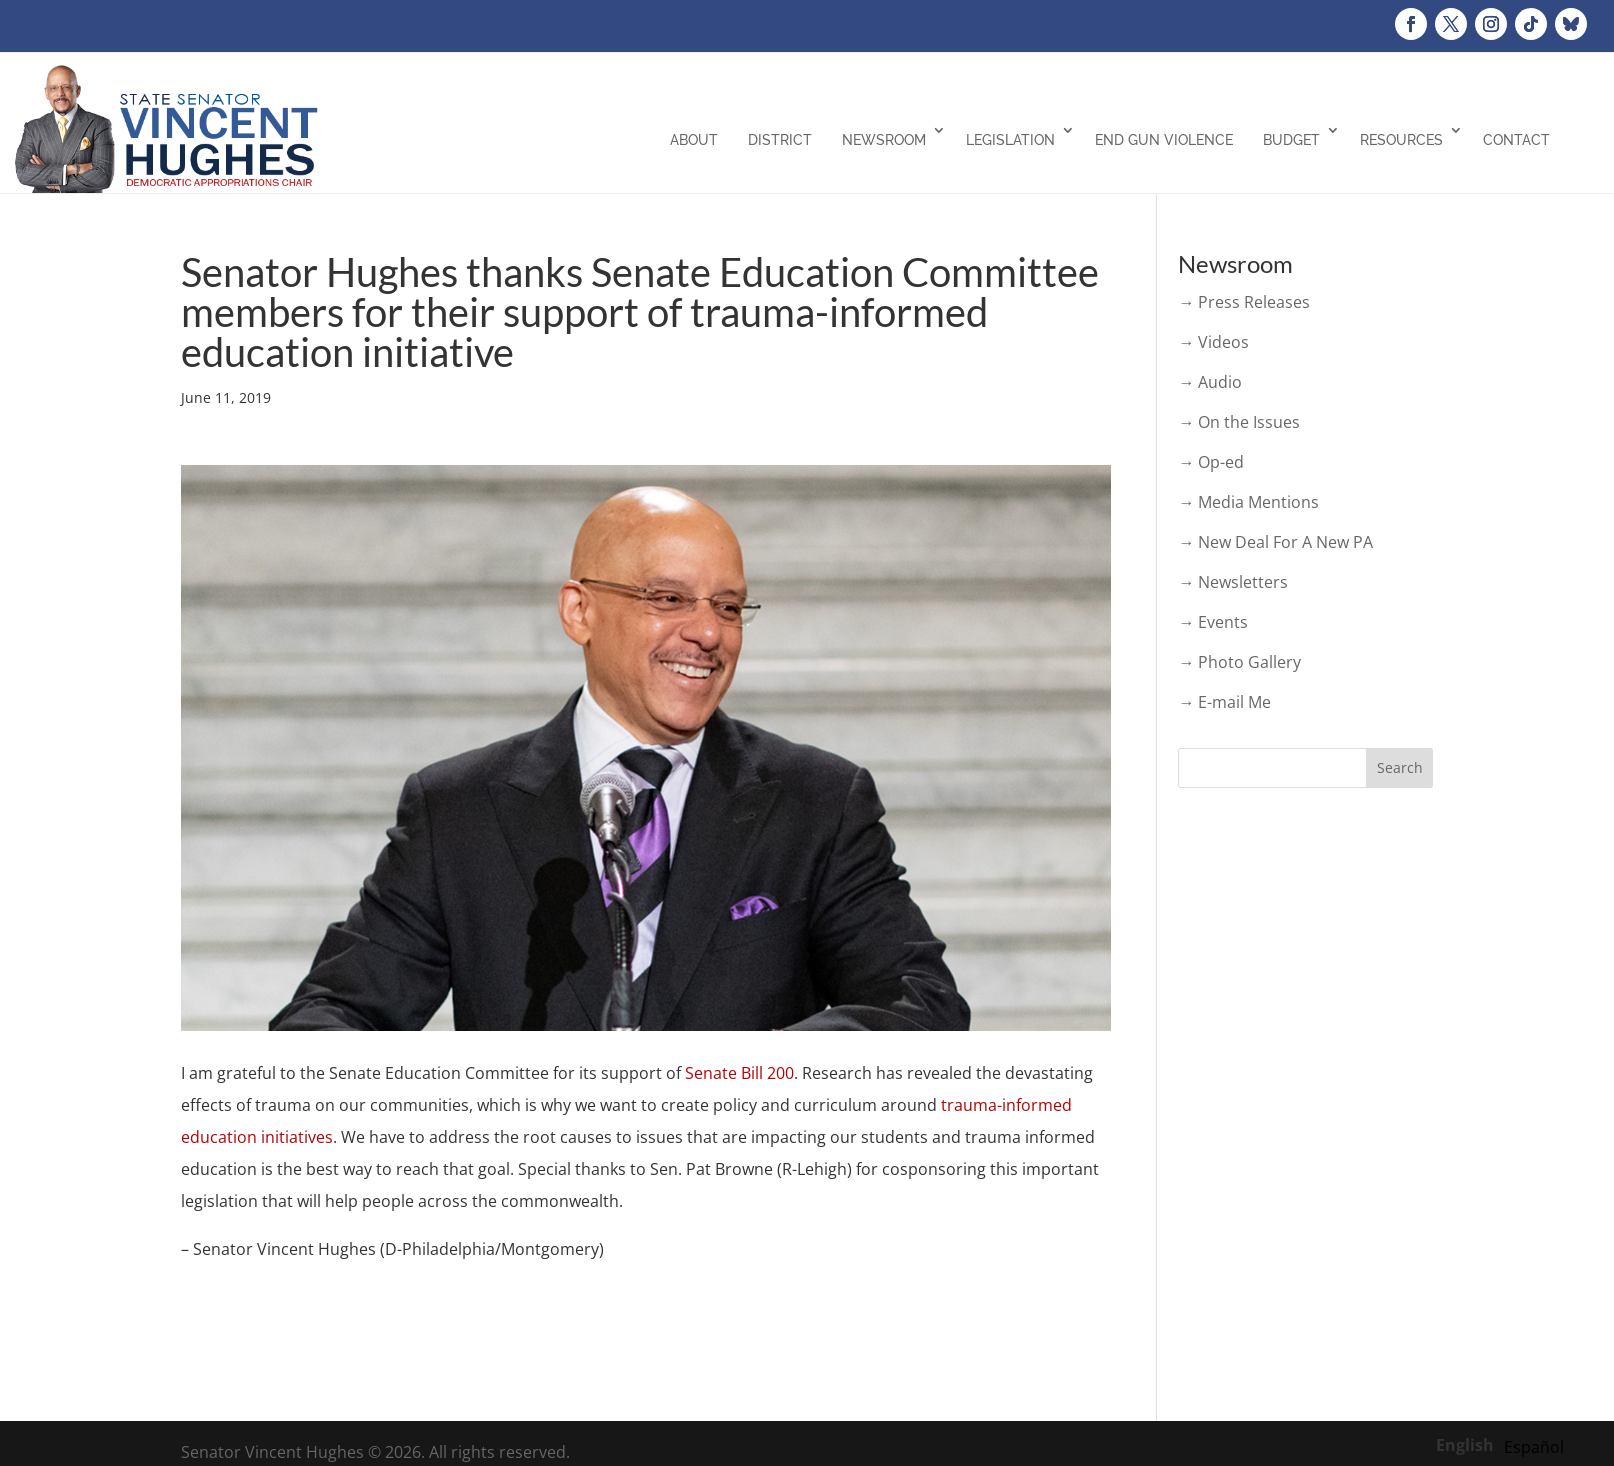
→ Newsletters (1233, 582)
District (780, 140)
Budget (1291, 140)
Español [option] (1534, 1447)
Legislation (1010, 140)
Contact (1516, 140)
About (694, 140)
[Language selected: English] (1505, 1444)
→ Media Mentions (1248, 502)
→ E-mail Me (1224, 702)
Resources (1401, 140)
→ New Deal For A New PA (1275, 542)
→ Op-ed (1211, 462)
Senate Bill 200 (739, 1073)
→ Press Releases (1244, 302)
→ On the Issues (1239, 422)
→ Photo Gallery (1239, 662)
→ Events (1213, 622)
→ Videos (1213, 342)
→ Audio (1210, 382)
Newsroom (884, 140)
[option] (1534, 1447)
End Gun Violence (1164, 140)
